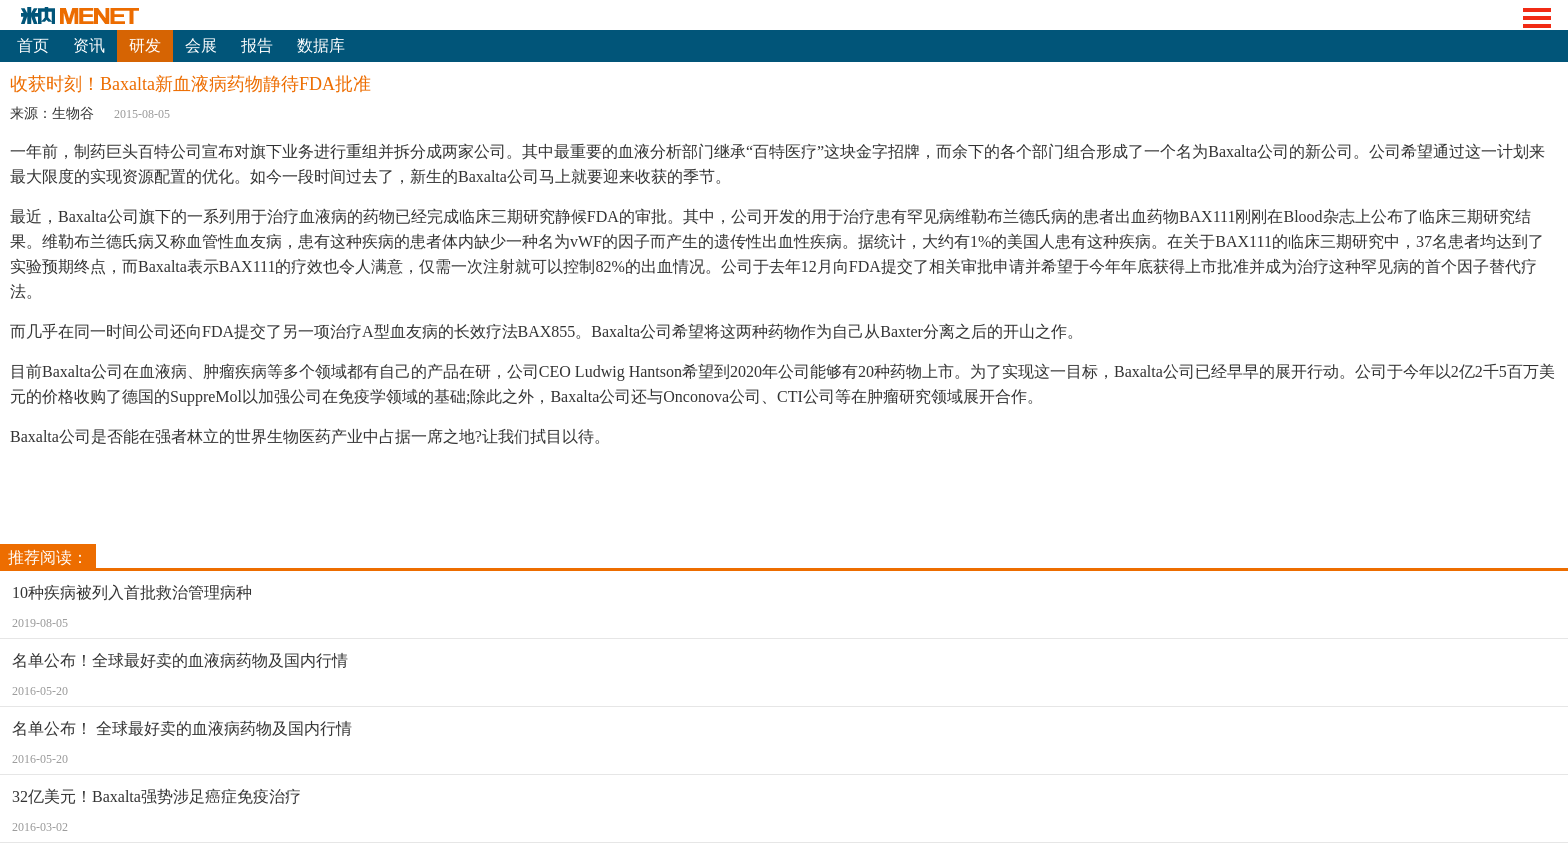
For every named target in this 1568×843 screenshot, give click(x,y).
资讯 (89, 45)
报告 (257, 45)
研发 (145, 45)
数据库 (321, 45)
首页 (33, 45)
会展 (201, 45)
